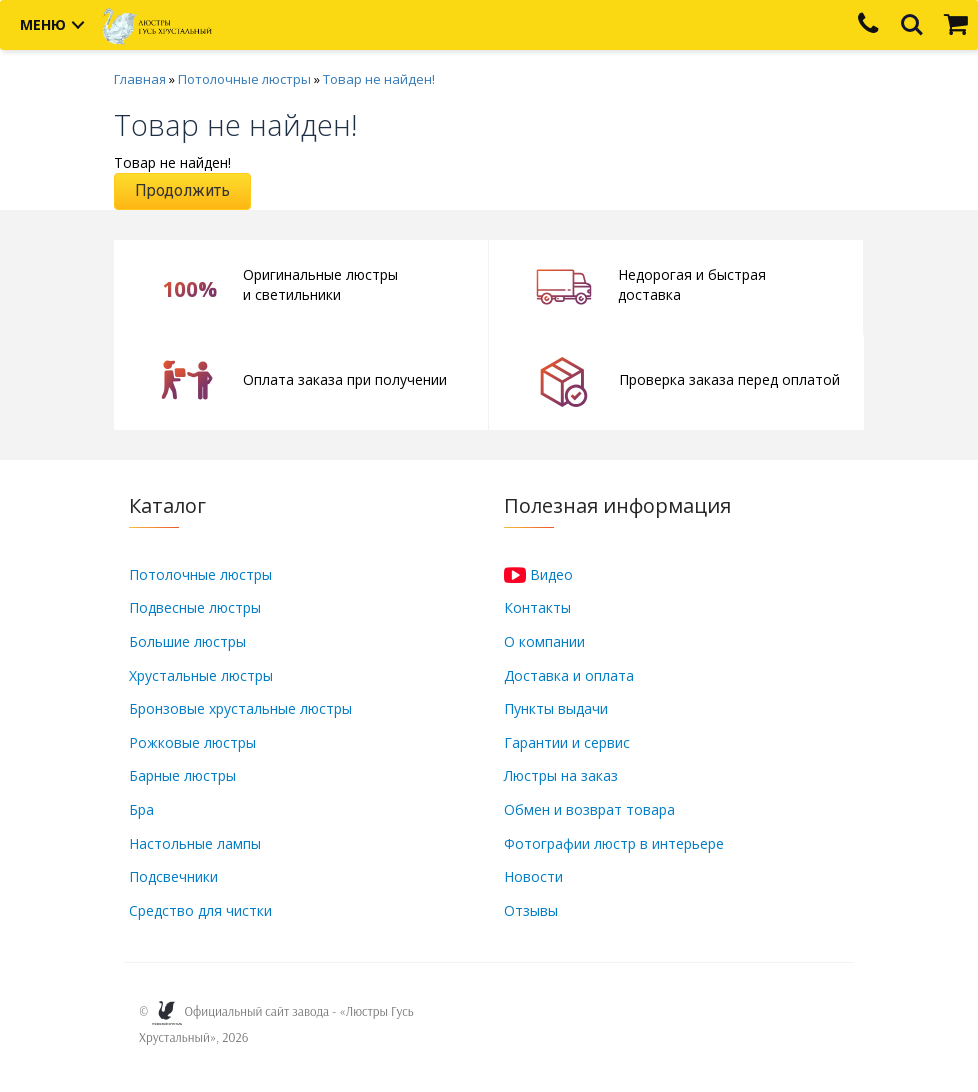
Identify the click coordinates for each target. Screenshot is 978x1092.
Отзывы (531, 910)
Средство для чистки (200, 910)
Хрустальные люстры (201, 675)
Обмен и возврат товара (589, 809)
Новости (533, 876)
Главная (140, 79)
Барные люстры (182, 775)
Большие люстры (187, 641)
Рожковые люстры (192, 742)
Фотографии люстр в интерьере (614, 843)
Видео (538, 574)
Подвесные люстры (195, 607)
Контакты (537, 607)
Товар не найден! (379, 79)
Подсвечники (173, 876)
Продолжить (182, 190)
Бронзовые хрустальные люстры (240, 708)
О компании (544, 641)
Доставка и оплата (569, 675)
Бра (141, 809)
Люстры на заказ (561, 775)
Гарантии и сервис (567, 742)
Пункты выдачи (556, 708)
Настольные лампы (195, 843)
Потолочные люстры (244, 79)
